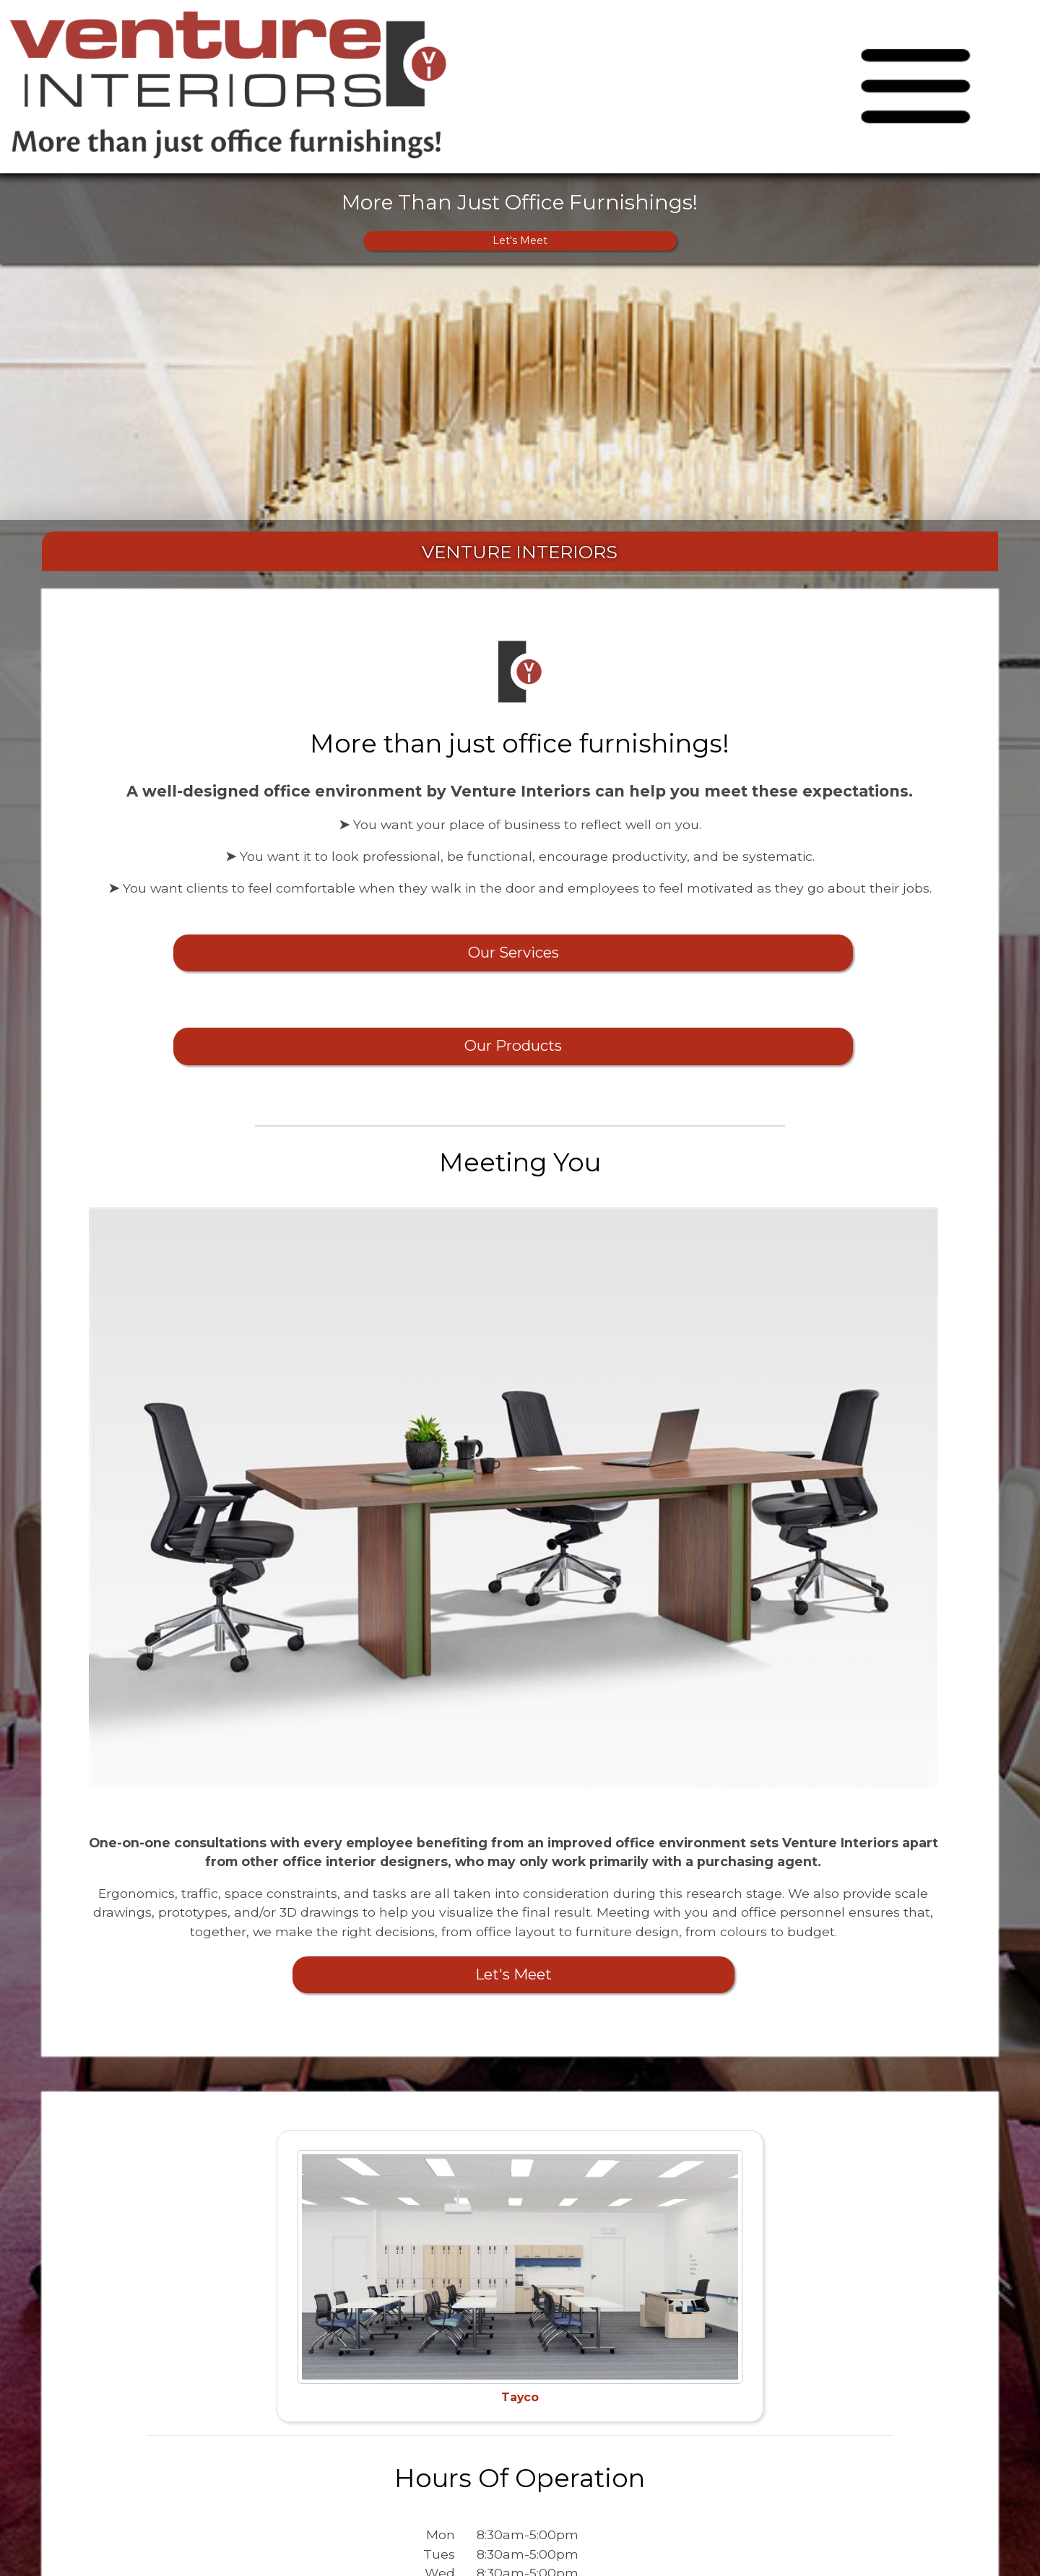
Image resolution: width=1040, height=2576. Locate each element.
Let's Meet (520, 240)
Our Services (513, 952)
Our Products (513, 1045)
